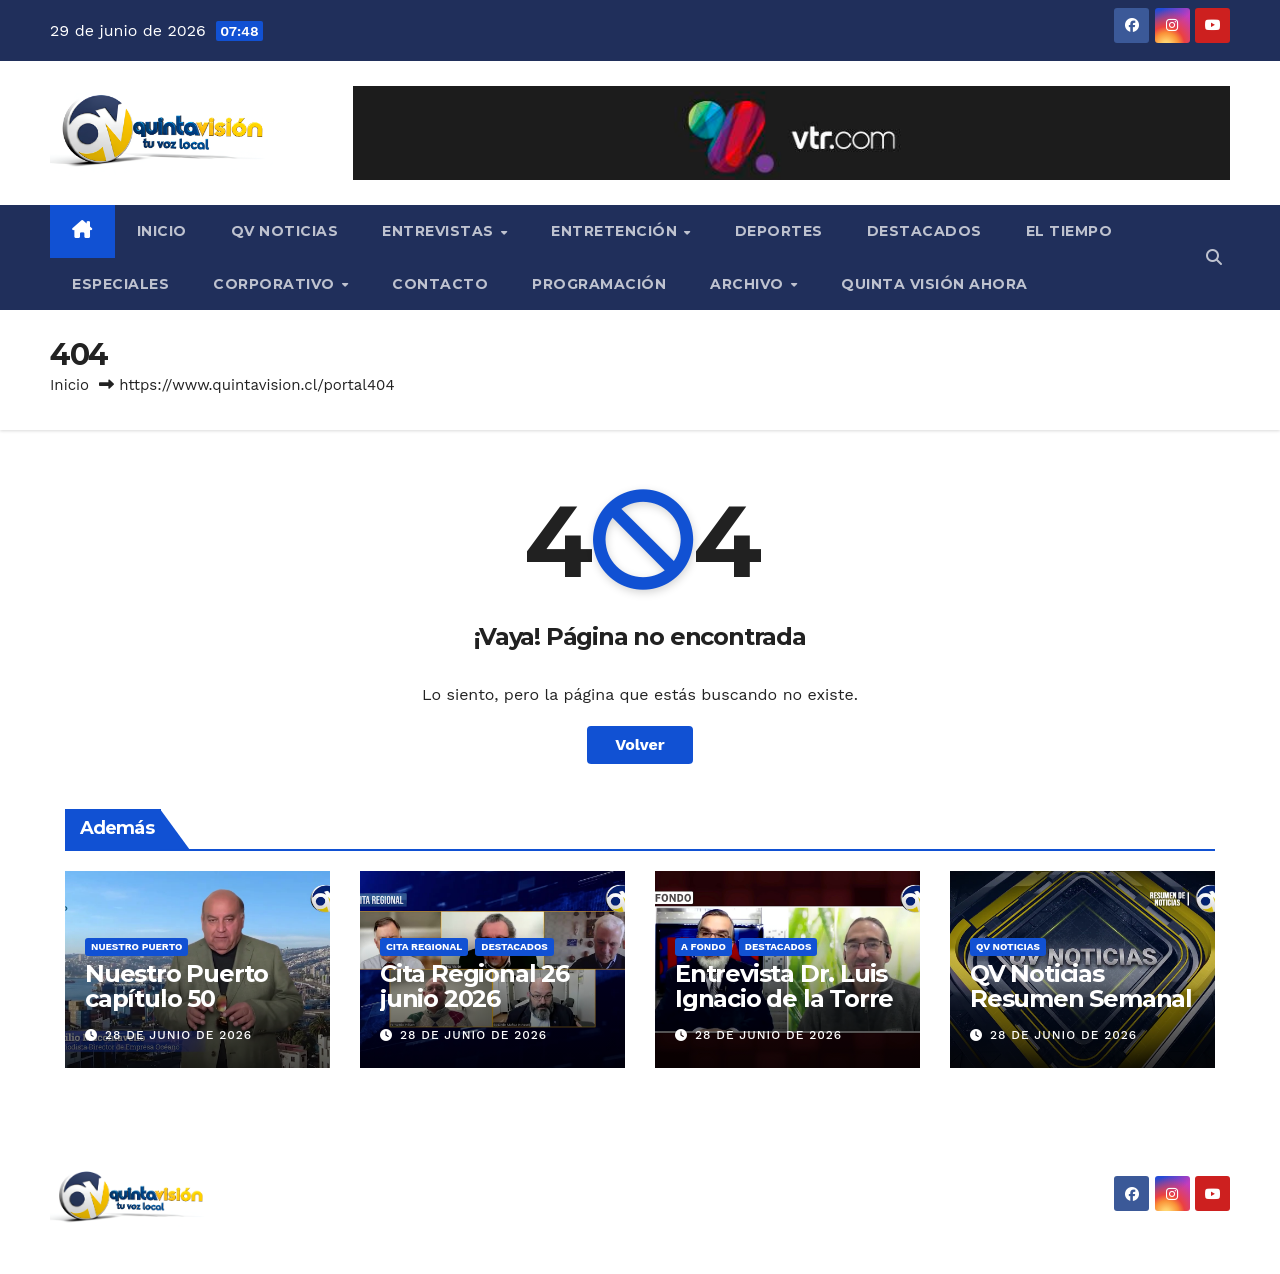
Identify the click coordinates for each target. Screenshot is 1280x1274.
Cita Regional (424, 946)
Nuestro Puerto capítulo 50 (176, 986)
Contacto (440, 284)
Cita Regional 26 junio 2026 (474, 986)
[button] (1214, 257)
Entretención (616, 231)
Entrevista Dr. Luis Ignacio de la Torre (784, 986)
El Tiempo (1069, 231)
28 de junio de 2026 (178, 1035)
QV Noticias (285, 231)
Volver (640, 744)
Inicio (162, 231)
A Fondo (703, 946)
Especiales (120, 284)
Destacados (924, 231)
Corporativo (276, 284)
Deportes (779, 231)
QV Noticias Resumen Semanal (1081, 986)
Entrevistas (440, 231)
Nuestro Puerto (136, 946)
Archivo (749, 284)
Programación (599, 284)
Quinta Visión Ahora (934, 284)
